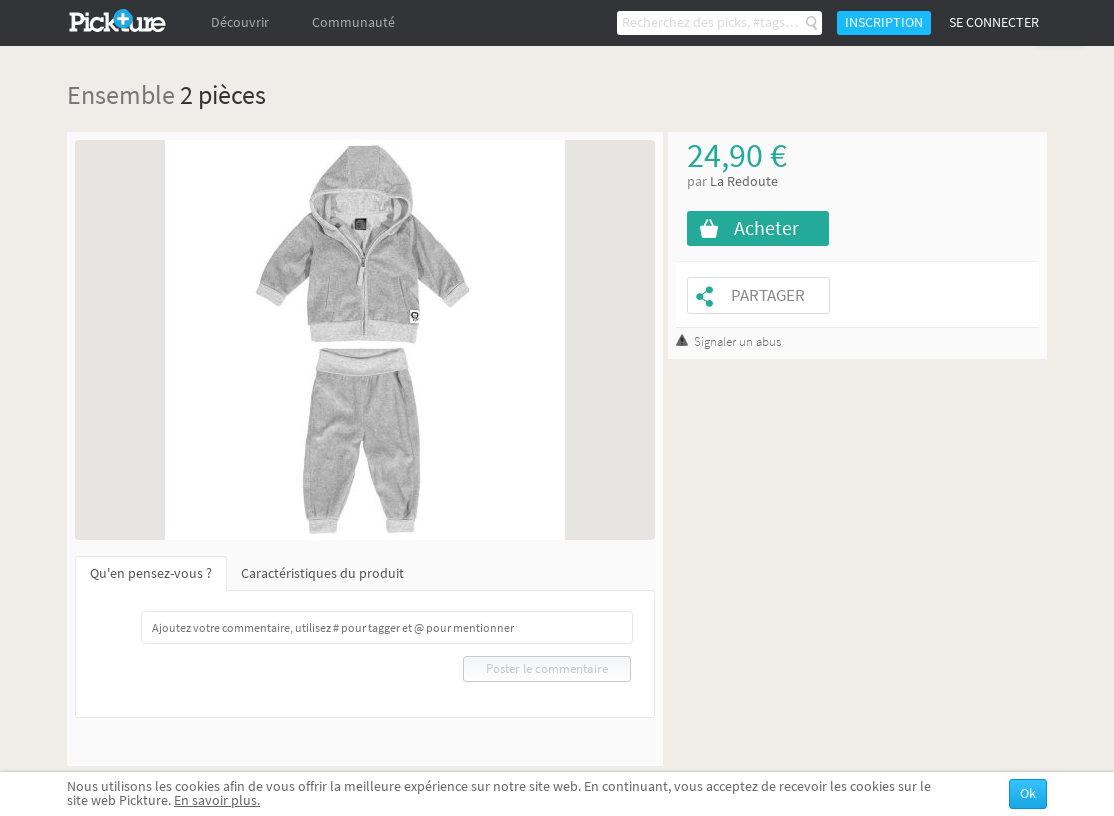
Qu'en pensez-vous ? (151, 573)
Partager (768, 295)
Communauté (353, 22)
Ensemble (121, 94)
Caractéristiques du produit (322, 573)
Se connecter (994, 22)
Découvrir (240, 22)
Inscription (884, 22)
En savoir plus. (217, 800)
